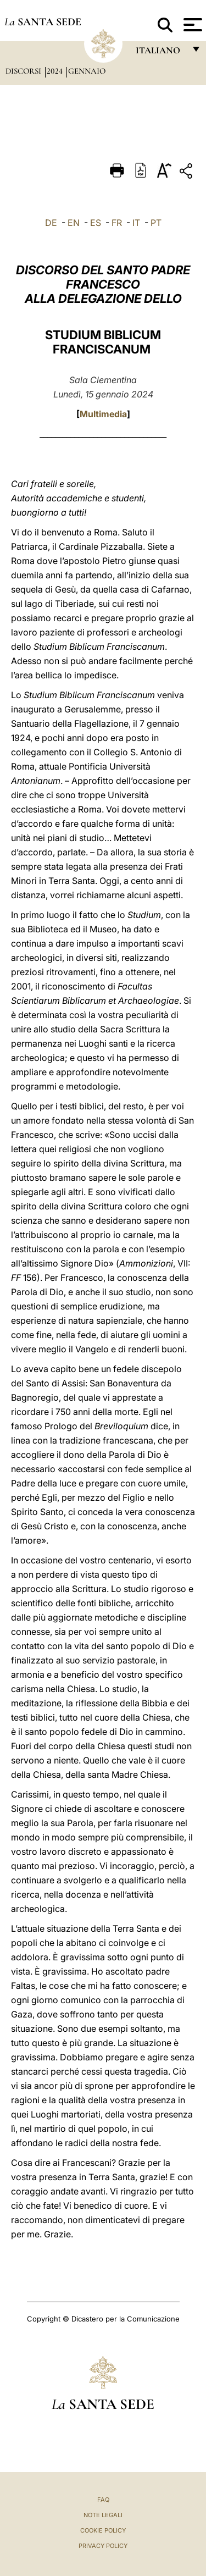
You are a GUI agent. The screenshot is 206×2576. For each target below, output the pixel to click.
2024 (56, 71)
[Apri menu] (191, 24)
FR (117, 222)
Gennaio (86, 71)
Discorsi (24, 71)
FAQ (103, 2499)
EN (74, 222)
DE (51, 222)
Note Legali (103, 2515)
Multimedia (103, 413)
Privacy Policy (103, 2546)
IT (136, 222)
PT (156, 222)
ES (95, 222)
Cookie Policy (103, 2530)
